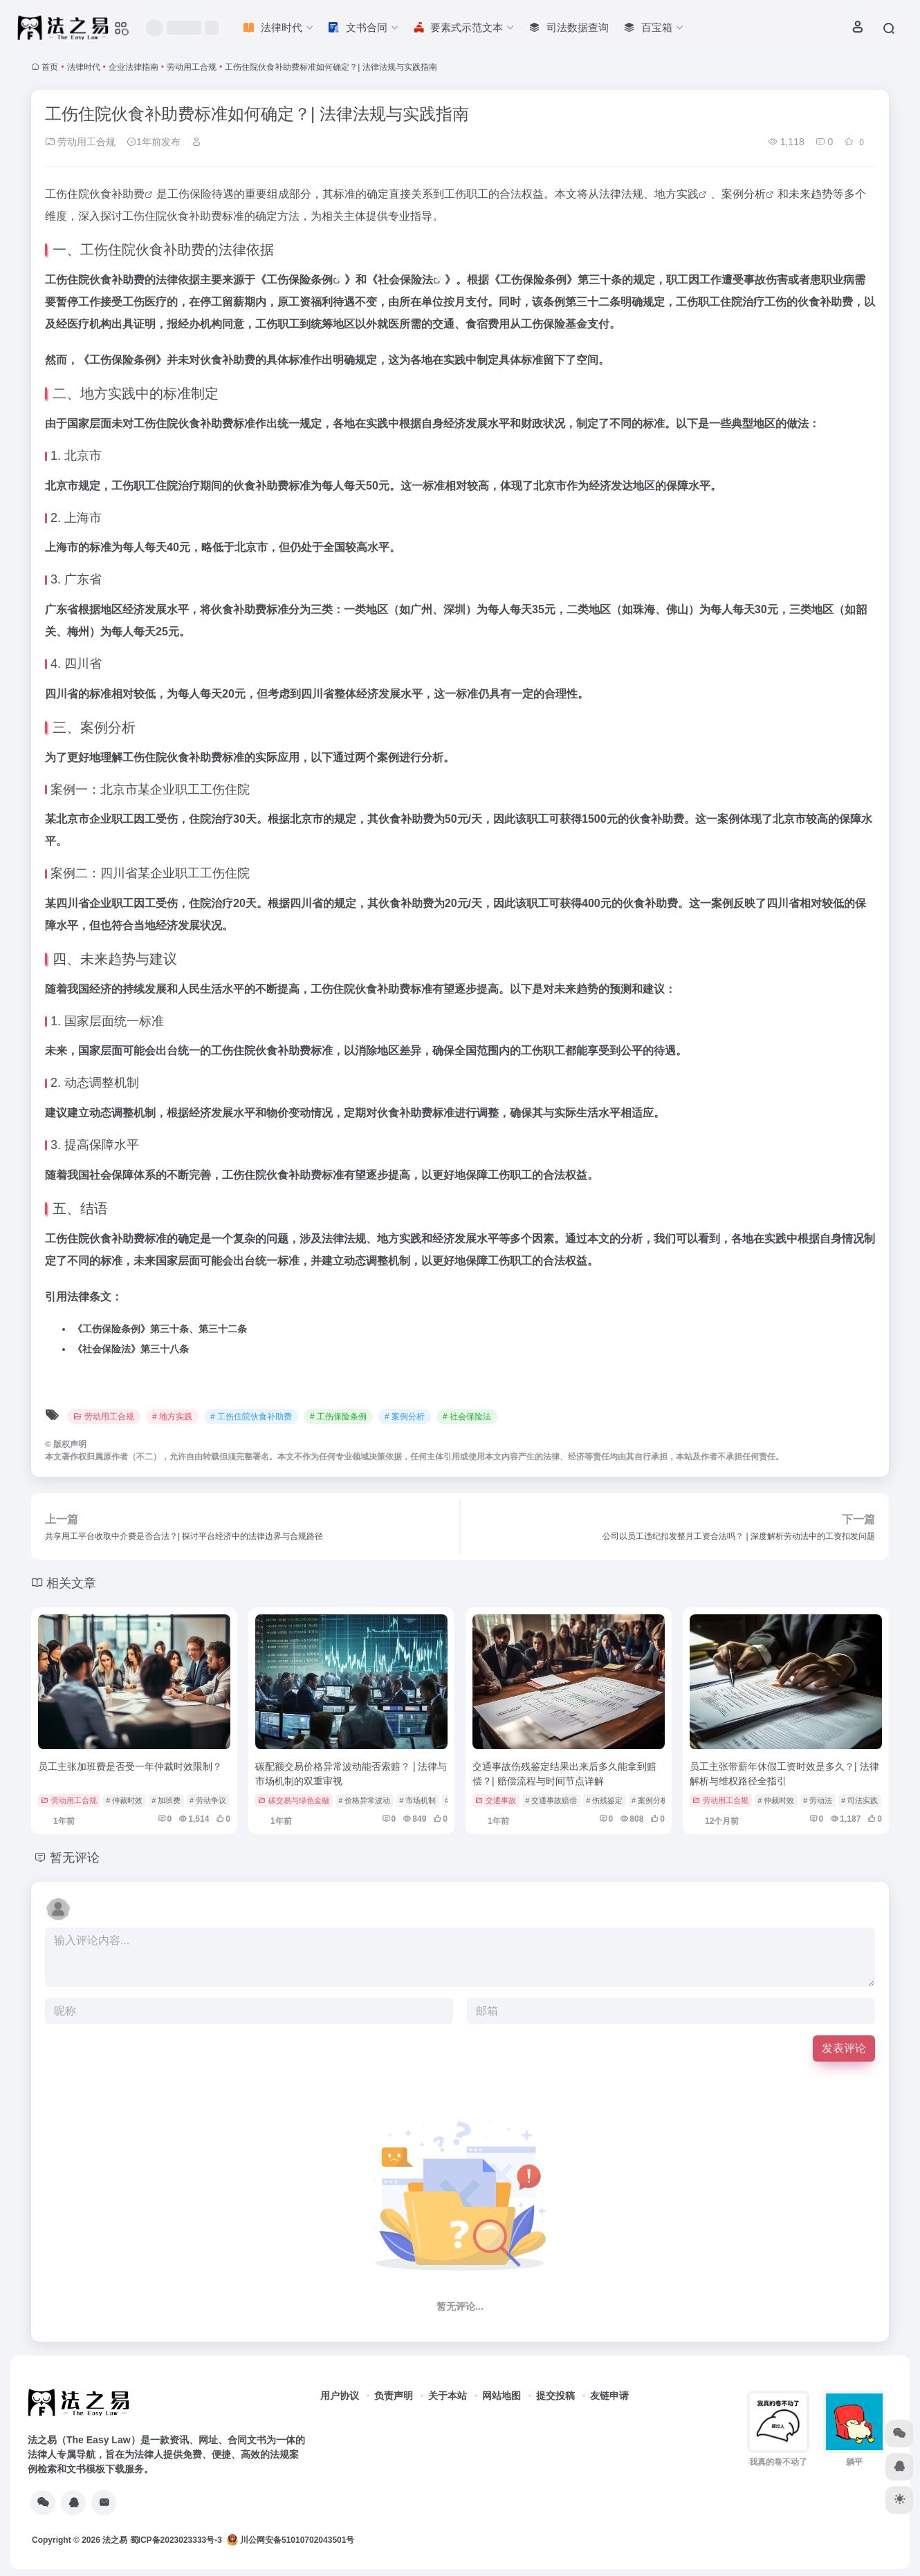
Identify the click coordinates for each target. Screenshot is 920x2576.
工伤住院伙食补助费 (95, 194)
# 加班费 (166, 1800)
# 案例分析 (405, 1416)
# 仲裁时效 (124, 1800)
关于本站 (447, 2395)
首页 (50, 67)
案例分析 (743, 194)
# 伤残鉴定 (604, 1800)
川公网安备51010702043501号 (291, 2540)
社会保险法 (405, 280)
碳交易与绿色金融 (293, 1800)
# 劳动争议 (208, 1800)
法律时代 (83, 67)
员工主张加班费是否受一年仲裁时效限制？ (130, 1766)
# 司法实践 (859, 1800)
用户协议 (339, 2395)
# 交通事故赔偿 (551, 1800)
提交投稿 (555, 2395)
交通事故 (495, 1800)
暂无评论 (75, 1858)
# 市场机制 (417, 1800)
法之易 (114, 2540)
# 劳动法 (817, 1800)
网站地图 (501, 2395)
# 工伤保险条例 (338, 1416)
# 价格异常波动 (364, 1800)
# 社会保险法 (467, 1416)
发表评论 (844, 2048)
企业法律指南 (133, 67)
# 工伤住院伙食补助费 (251, 1416)
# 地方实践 (172, 1416)
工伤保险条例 (299, 280)
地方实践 (676, 194)
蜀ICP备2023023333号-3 (176, 2540)
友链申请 (609, 2395)
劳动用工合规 (192, 67)
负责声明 (393, 2395)
